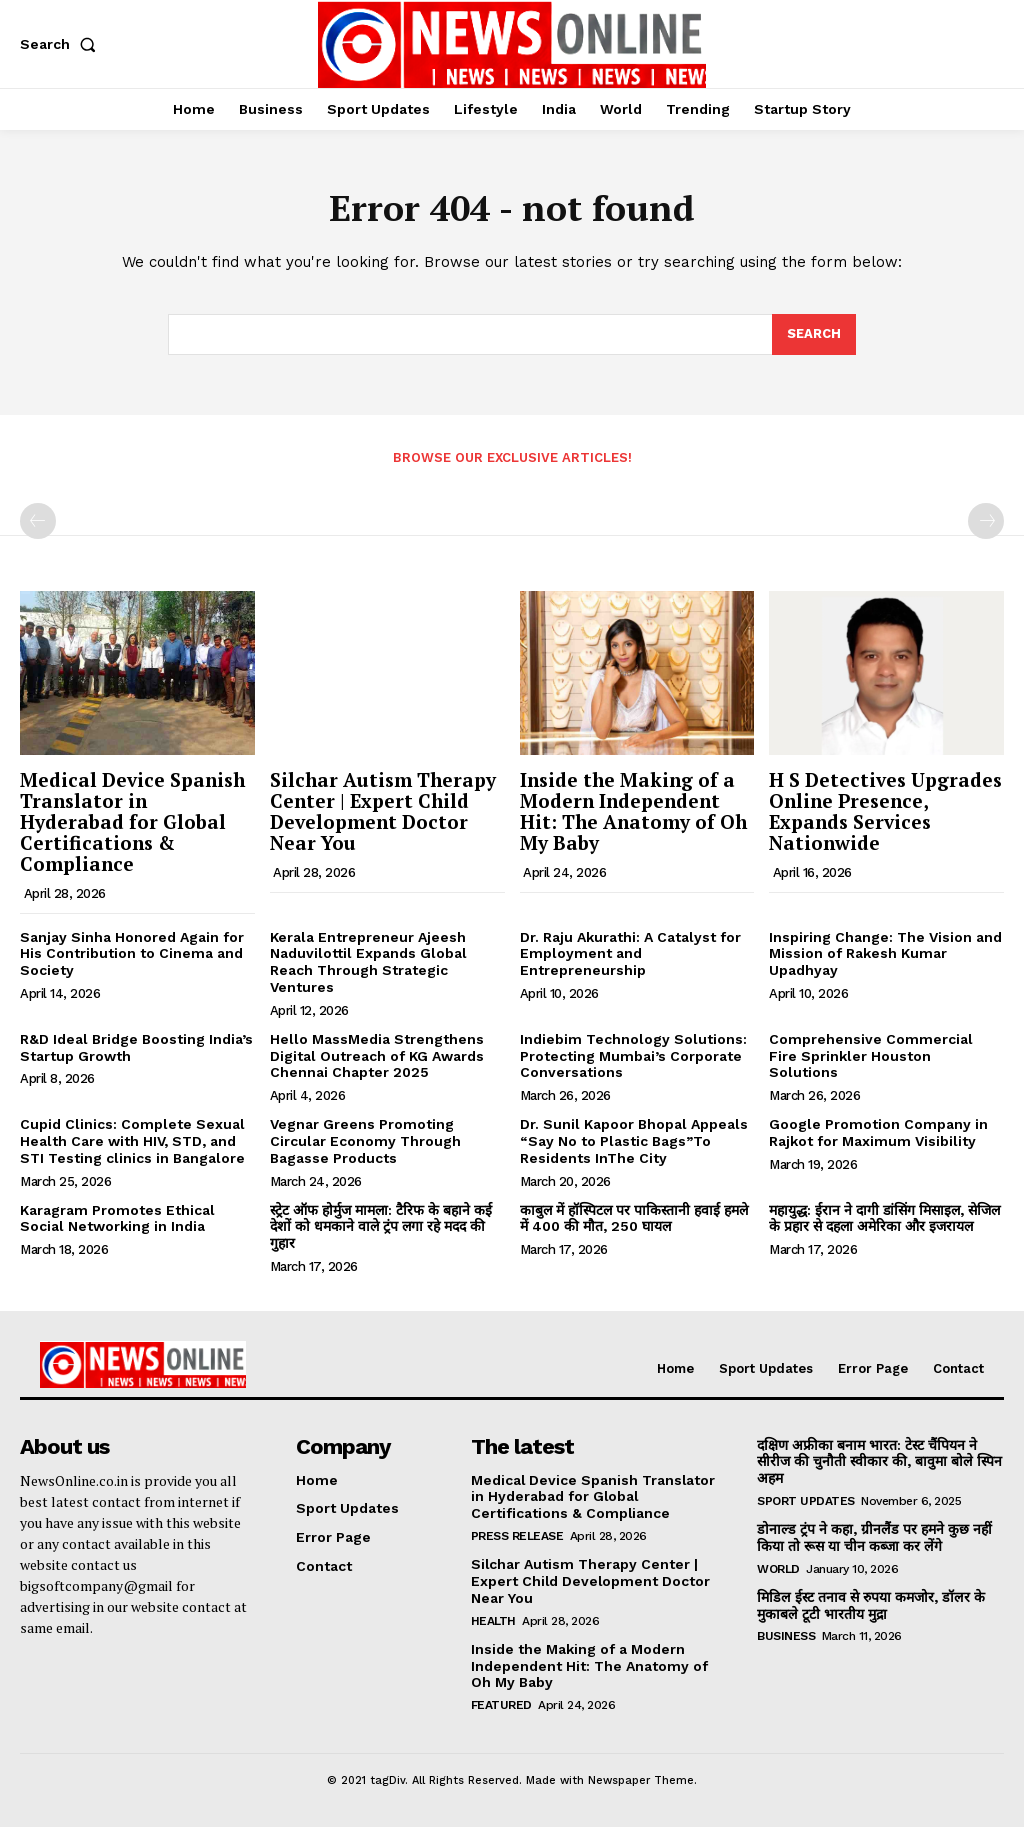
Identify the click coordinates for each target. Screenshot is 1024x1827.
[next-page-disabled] (986, 521)
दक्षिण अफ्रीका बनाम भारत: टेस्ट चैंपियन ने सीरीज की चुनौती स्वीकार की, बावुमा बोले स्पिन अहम (879, 1462)
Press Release (517, 1536)
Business (786, 1636)
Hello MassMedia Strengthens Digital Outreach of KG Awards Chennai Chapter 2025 (377, 1056)
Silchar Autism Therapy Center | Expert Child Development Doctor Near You (383, 811)
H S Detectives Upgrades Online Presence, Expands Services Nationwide (885, 811)
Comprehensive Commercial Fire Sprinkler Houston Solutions (871, 1056)
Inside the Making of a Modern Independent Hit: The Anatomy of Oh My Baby (633, 811)
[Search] (814, 335)
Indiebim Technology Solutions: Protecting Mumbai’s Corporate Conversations (633, 1056)
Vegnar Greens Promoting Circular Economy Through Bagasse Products (365, 1141)
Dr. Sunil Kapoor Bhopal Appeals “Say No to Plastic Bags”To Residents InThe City (634, 1141)
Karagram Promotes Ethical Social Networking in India (117, 1218)
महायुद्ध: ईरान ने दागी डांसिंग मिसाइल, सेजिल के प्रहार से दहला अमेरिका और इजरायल (884, 1218)
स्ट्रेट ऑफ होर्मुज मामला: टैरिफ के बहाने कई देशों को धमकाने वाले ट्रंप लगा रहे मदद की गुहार (381, 1227)
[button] (62, 44)
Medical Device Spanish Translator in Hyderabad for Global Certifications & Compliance (132, 821)
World (778, 1569)
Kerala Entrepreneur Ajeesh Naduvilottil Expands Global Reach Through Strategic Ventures (368, 962)
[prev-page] (38, 521)
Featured (501, 1705)
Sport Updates (806, 1501)
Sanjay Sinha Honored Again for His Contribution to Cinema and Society (132, 954)
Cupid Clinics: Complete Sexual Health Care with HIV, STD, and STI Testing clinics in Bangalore (132, 1141)
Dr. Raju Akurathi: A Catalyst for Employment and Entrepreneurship (630, 954)
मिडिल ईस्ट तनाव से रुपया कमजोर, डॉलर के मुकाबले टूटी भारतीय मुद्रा (869, 1605)
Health (493, 1621)
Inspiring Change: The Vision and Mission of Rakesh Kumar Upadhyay (885, 954)
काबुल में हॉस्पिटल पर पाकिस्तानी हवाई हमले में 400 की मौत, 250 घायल (634, 1218)
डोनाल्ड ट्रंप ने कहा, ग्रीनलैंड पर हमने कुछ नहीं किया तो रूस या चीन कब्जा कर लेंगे (872, 1537)
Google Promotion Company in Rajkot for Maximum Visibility (878, 1132)
